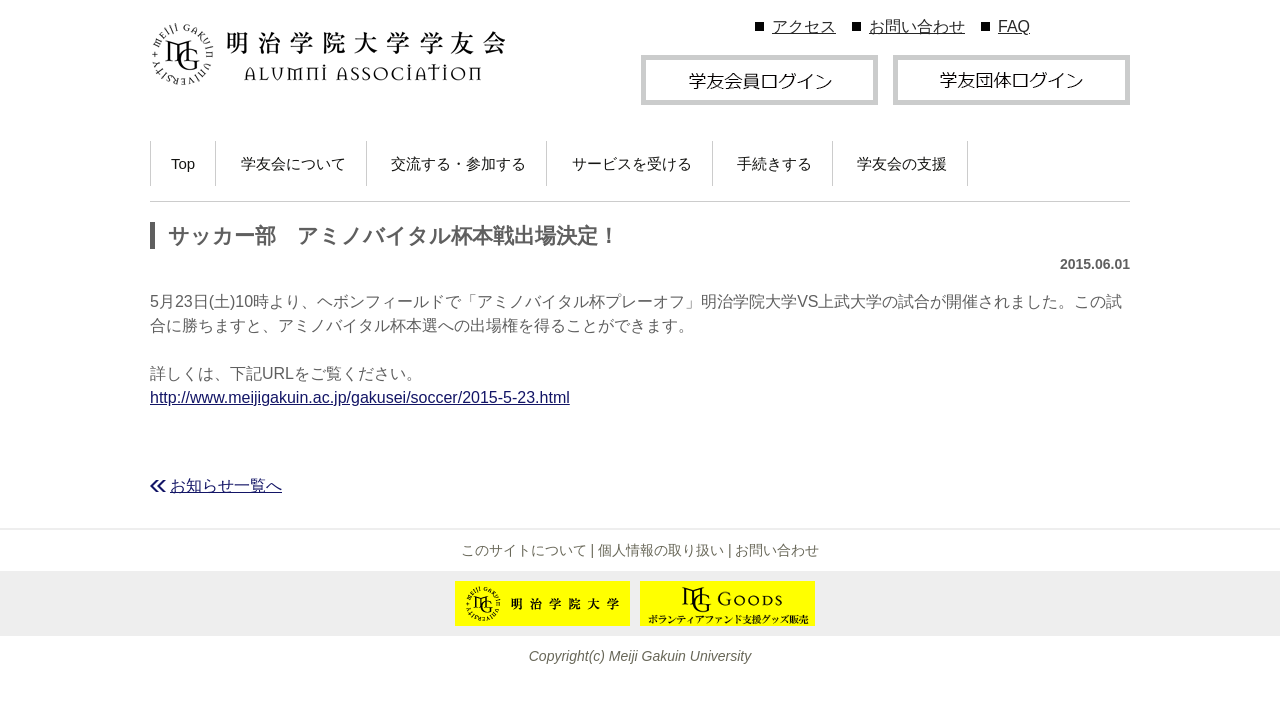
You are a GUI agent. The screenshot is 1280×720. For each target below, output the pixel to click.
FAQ (1014, 26)
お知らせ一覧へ (226, 485)
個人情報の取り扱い (661, 550)
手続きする (774, 163)
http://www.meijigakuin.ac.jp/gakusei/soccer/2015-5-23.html (360, 397)
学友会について (293, 163)
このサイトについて (524, 550)
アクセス (804, 26)
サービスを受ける (632, 163)
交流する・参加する (458, 163)
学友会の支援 (902, 163)
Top (183, 163)
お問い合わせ (917, 26)
